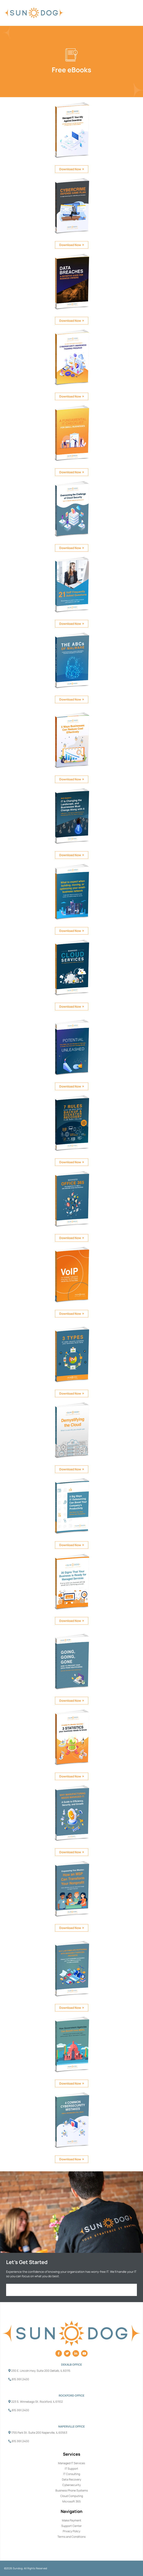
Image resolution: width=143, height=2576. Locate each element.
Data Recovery (71, 2479)
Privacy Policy (71, 2531)
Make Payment (71, 2520)
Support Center (71, 2526)
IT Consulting (71, 2474)
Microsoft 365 (71, 2501)
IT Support (71, 2469)
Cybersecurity (71, 2485)
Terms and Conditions (71, 2537)
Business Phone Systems (71, 2490)
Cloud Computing (71, 2496)
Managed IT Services (71, 2463)
